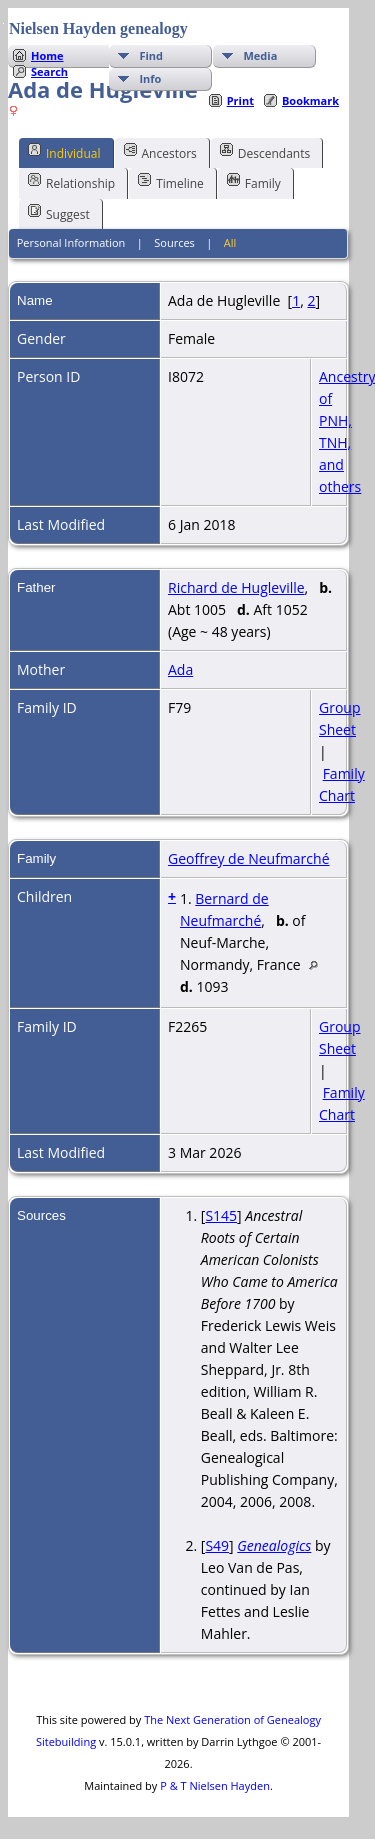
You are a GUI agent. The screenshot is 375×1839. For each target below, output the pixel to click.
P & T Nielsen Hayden (215, 1785)
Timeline (171, 182)
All (230, 242)
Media (260, 55)
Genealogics (274, 1545)
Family (254, 182)
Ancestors (160, 152)
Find (151, 55)
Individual (64, 152)
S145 (221, 1215)
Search (49, 71)
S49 (217, 1545)
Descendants (265, 152)
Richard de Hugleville (236, 587)
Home (47, 55)
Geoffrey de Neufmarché (249, 858)
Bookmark (310, 100)
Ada (180, 669)
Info (150, 78)
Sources (174, 242)
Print (240, 100)
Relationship (71, 182)
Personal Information (71, 242)
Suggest (59, 213)
